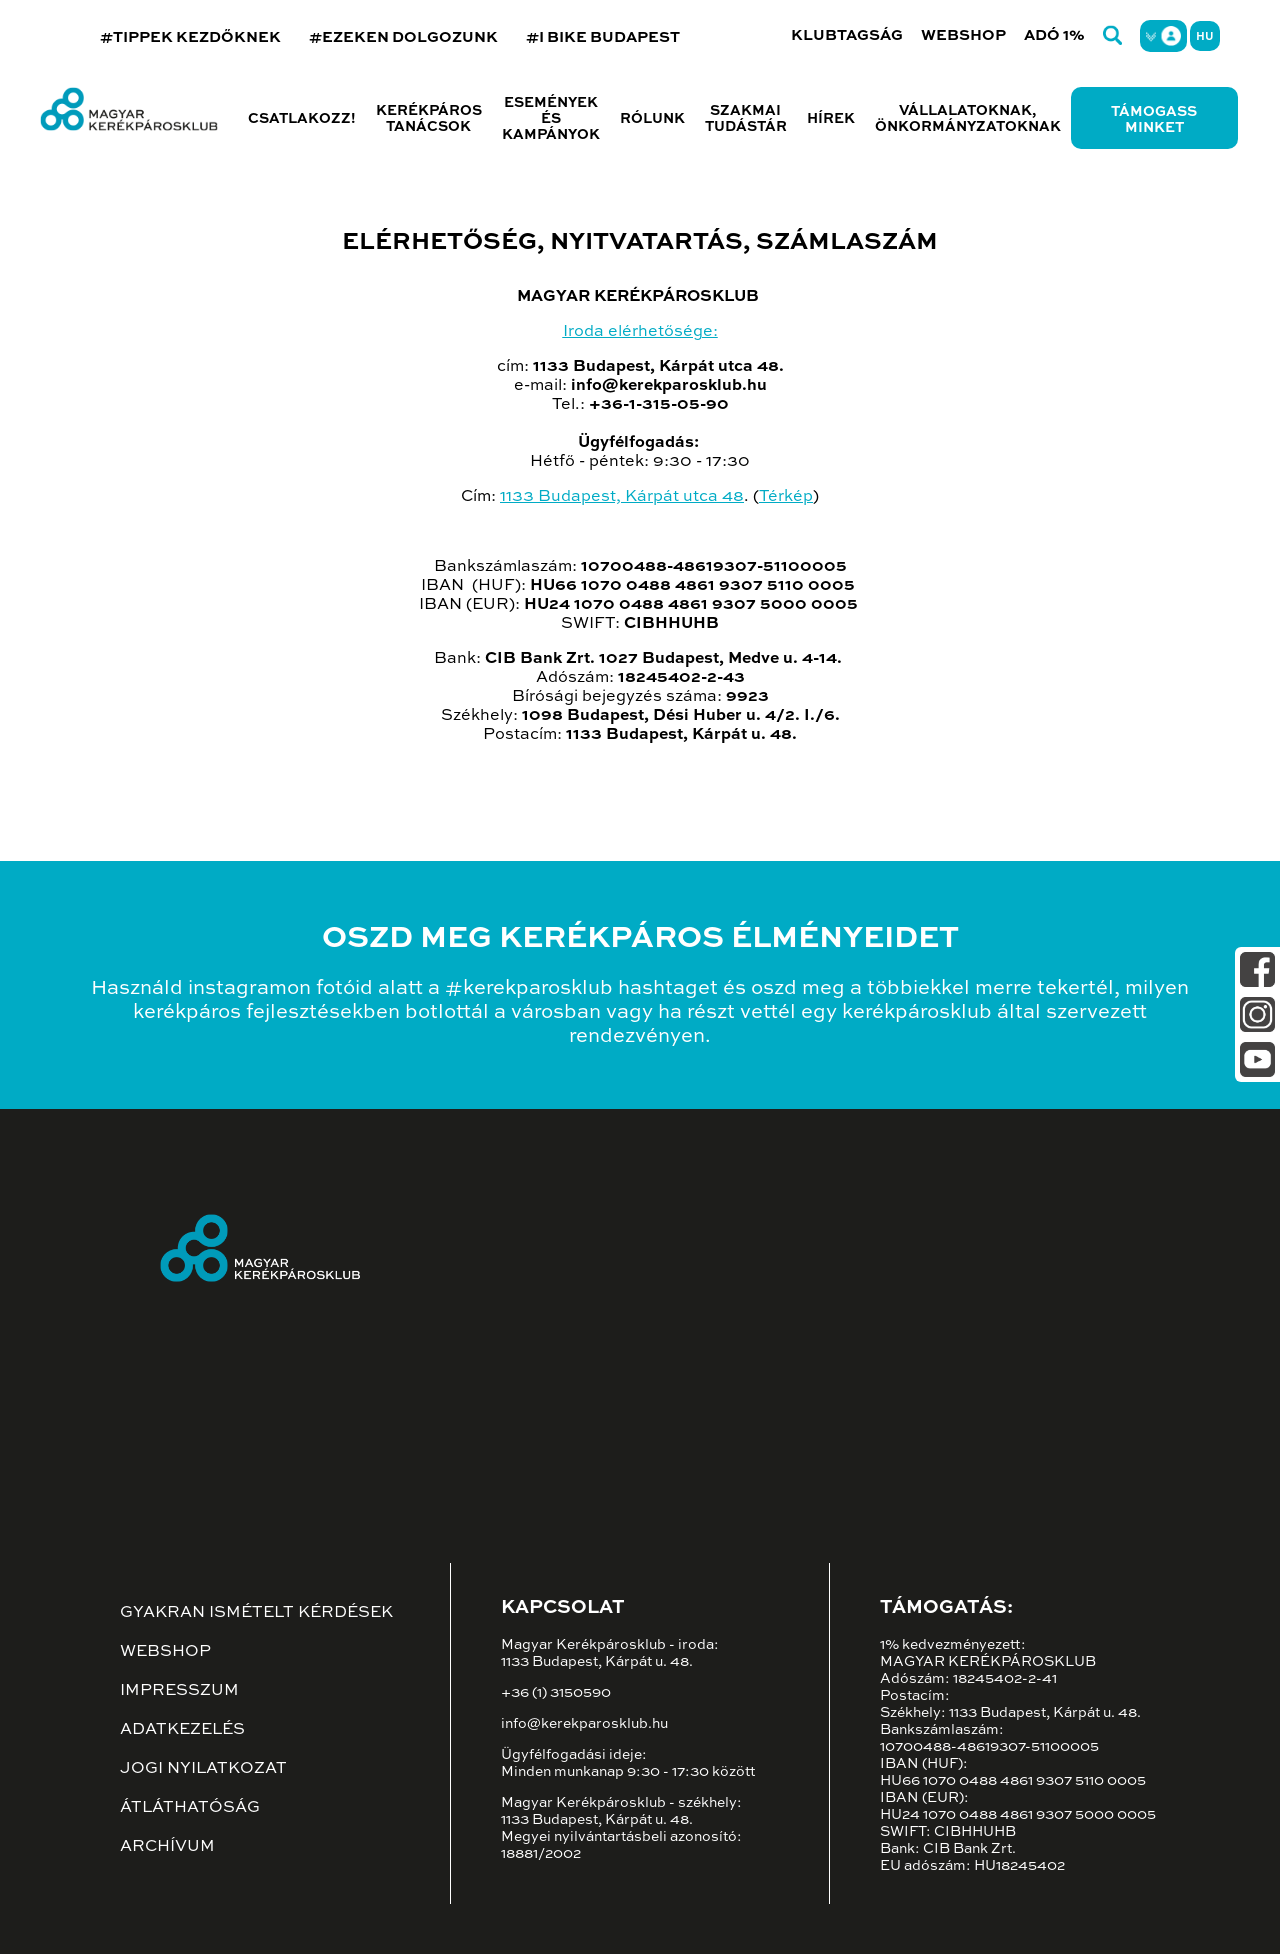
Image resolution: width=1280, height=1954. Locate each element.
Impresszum (179, 1691)
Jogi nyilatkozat (203, 1769)
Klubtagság (847, 35)
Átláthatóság (190, 1808)
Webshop (963, 35)
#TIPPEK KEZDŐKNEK (190, 37)
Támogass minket (1154, 120)
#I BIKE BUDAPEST (603, 37)
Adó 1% (1054, 35)
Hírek (831, 119)
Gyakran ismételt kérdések (256, 1613)
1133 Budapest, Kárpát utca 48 (622, 497)
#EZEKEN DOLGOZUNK (403, 37)
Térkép (786, 497)
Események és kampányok (551, 119)
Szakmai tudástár (746, 119)
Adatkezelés (182, 1730)
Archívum (167, 1847)
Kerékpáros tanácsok (429, 119)
